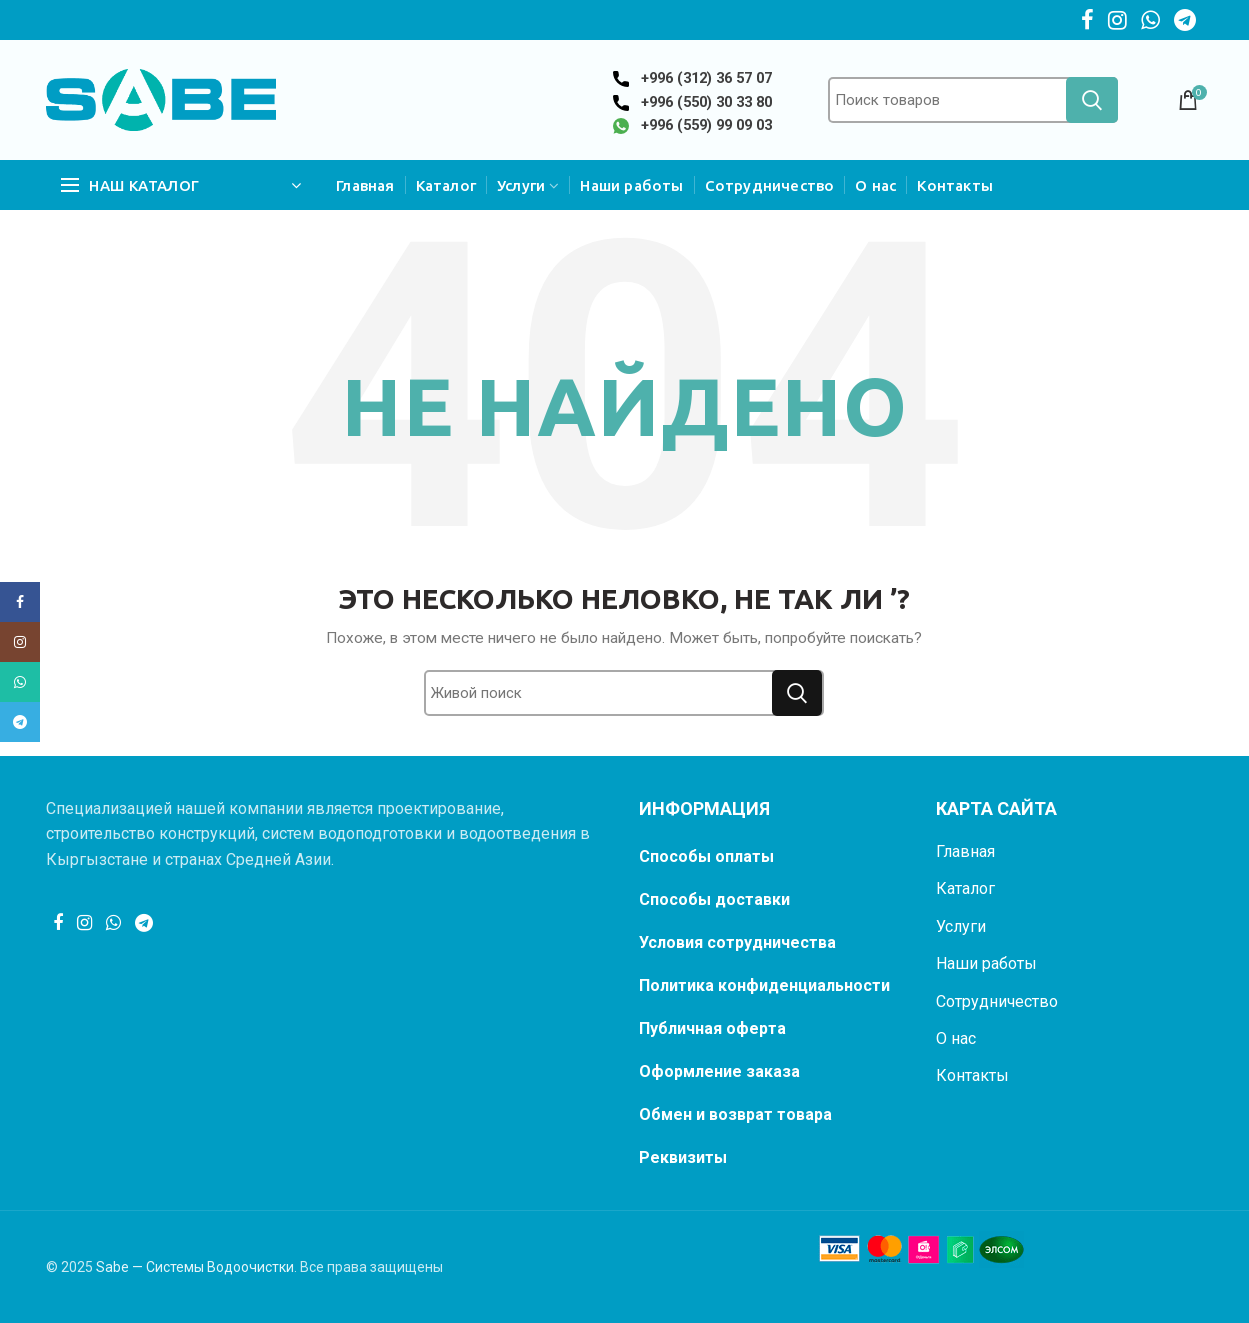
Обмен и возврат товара (735, 1114)
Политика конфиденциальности (764, 985)
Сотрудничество (997, 1001)
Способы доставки (714, 899)
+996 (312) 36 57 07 (706, 78)
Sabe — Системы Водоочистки (195, 1267)
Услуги (961, 926)
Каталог (965, 888)
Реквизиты (683, 1157)
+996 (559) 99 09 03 (706, 125)
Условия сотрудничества (737, 942)
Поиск (1092, 100)
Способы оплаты (706, 856)
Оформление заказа (719, 1071)
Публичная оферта (712, 1028)
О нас (956, 1038)
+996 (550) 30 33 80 (706, 102)
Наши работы (986, 963)
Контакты (972, 1075)
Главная (965, 851)
